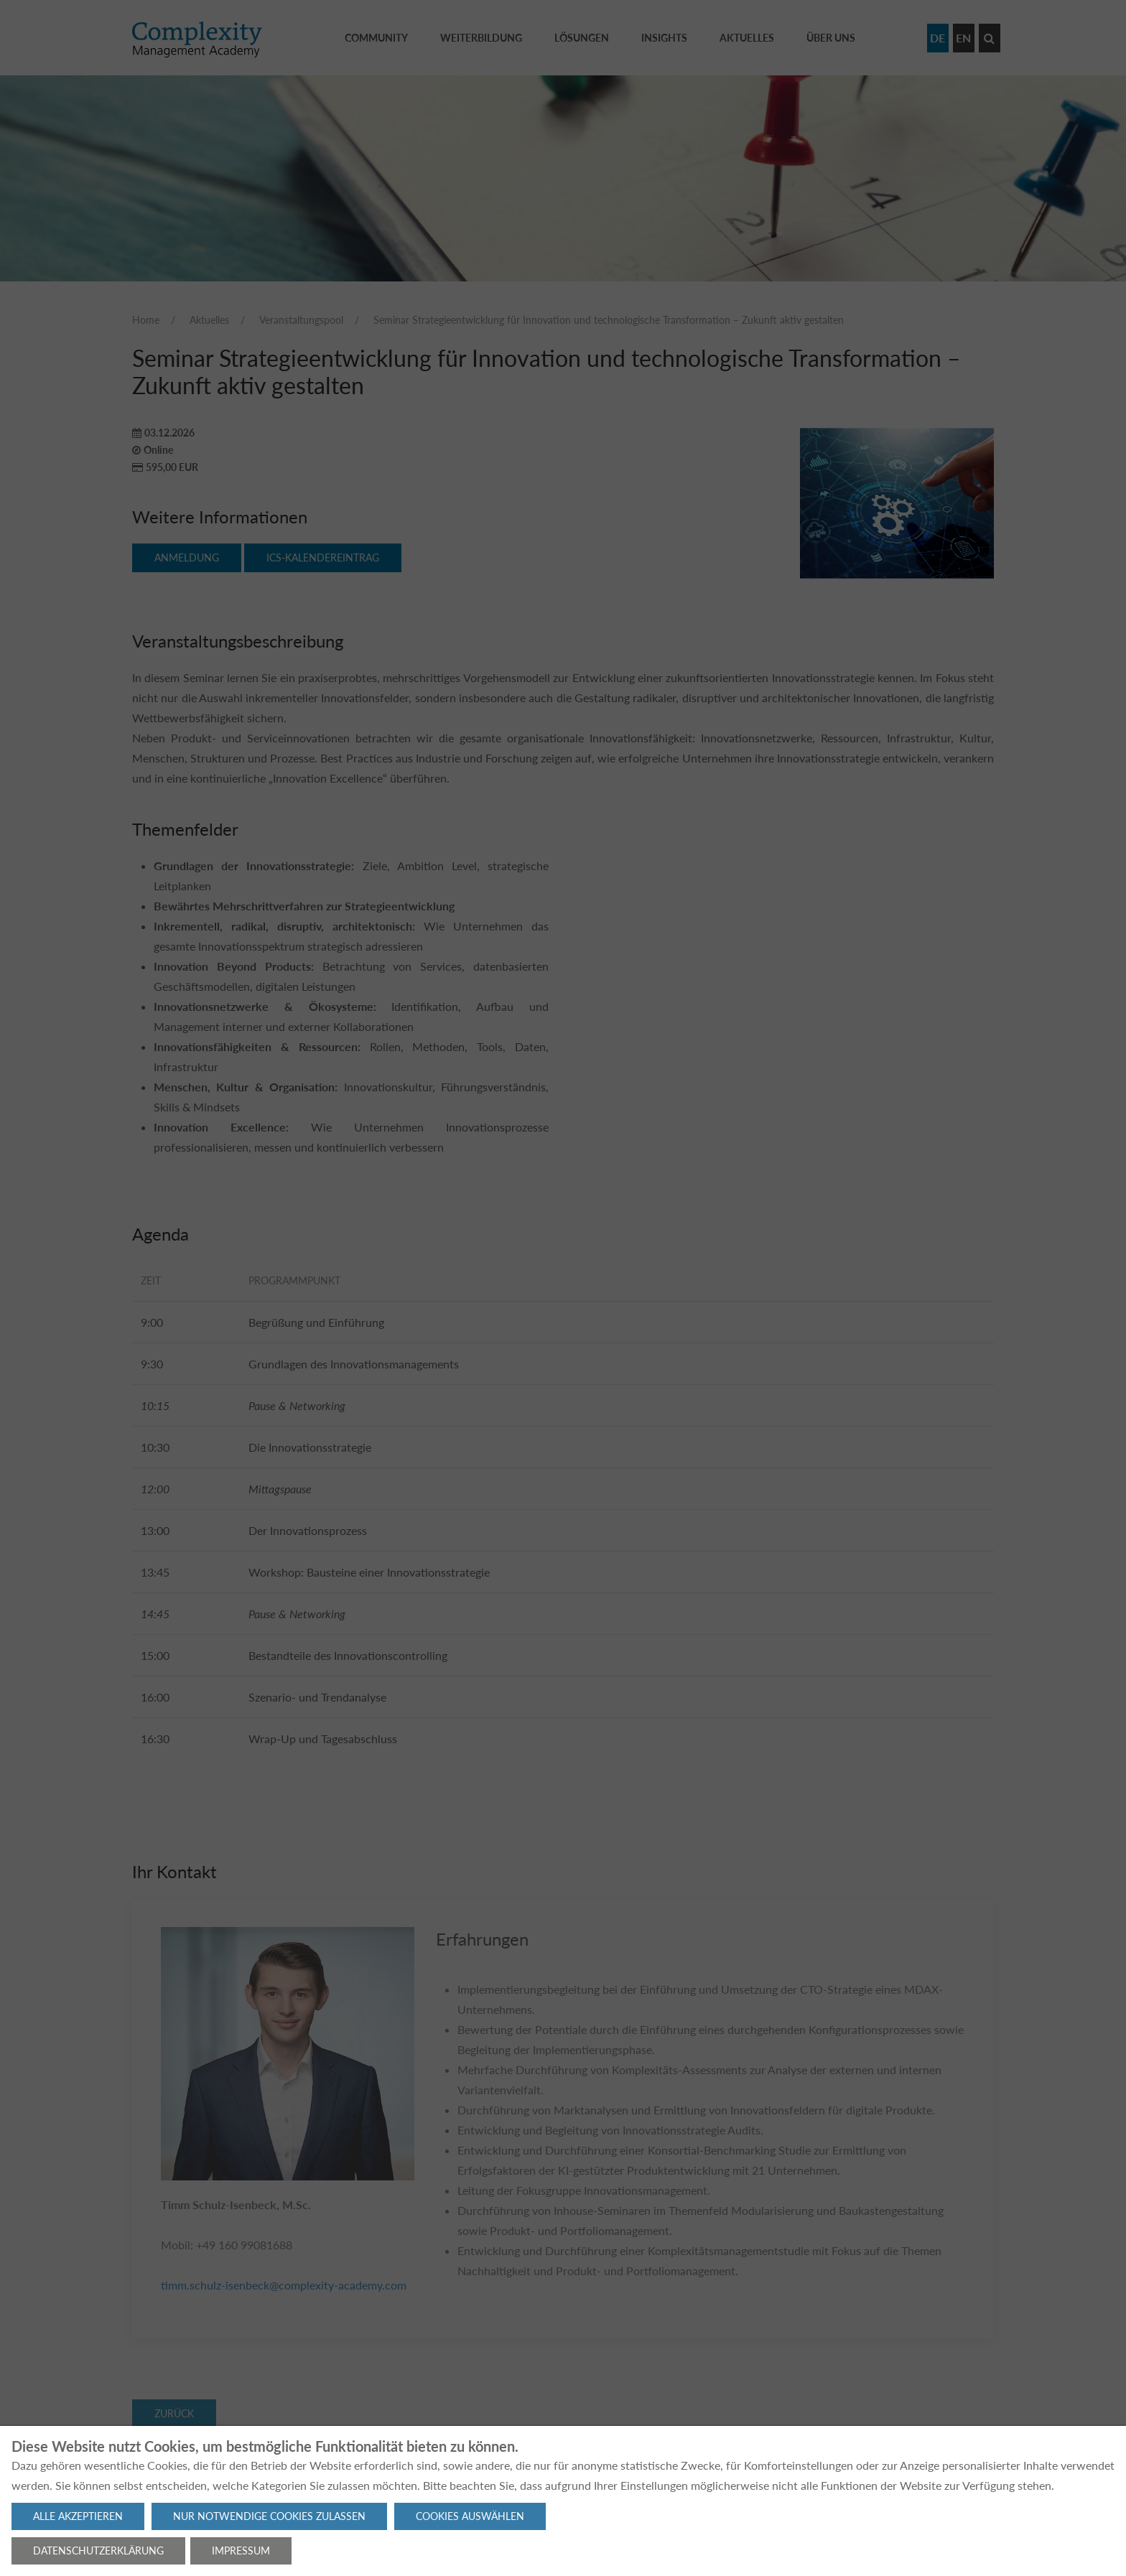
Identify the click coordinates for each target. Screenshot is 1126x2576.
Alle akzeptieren (78, 2516)
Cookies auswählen (470, 2516)
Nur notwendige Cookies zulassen (269, 2516)
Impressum (241, 2550)
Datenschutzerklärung (98, 2550)
